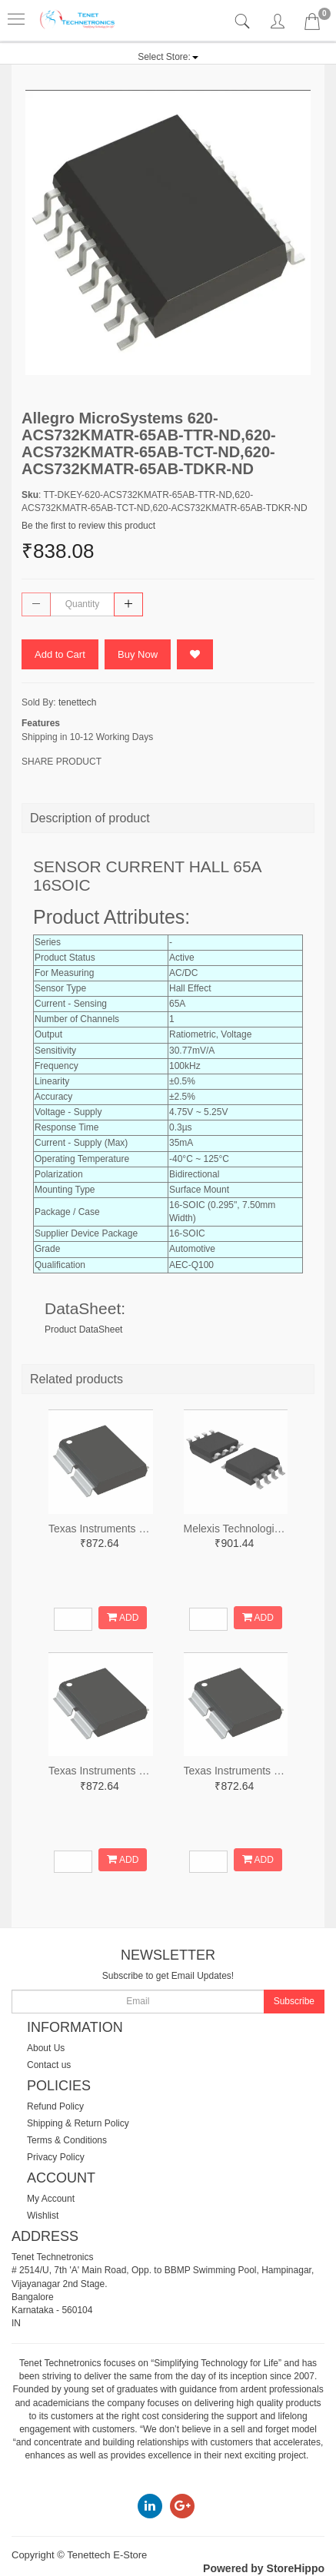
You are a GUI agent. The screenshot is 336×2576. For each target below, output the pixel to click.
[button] (168, 56)
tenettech (77, 702)
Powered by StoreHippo (263, 2568)
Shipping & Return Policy (78, 2123)
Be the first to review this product (88, 525)
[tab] (244, 22)
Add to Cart (60, 654)
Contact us (49, 2065)
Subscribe (294, 2001)
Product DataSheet (83, 1329)
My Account (51, 2198)
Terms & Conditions (67, 2140)
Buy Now (138, 654)
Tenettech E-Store (107, 2555)
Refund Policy (55, 2106)
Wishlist (42, 2215)
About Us (46, 2048)
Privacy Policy (56, 2157)
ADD (122, 1617)
